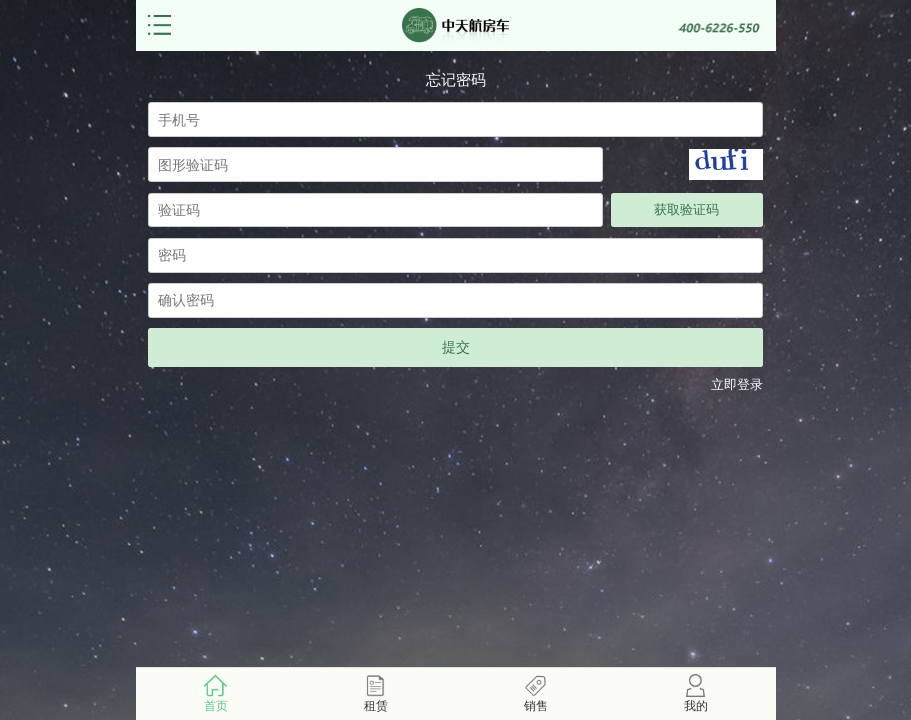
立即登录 (737, 385)
